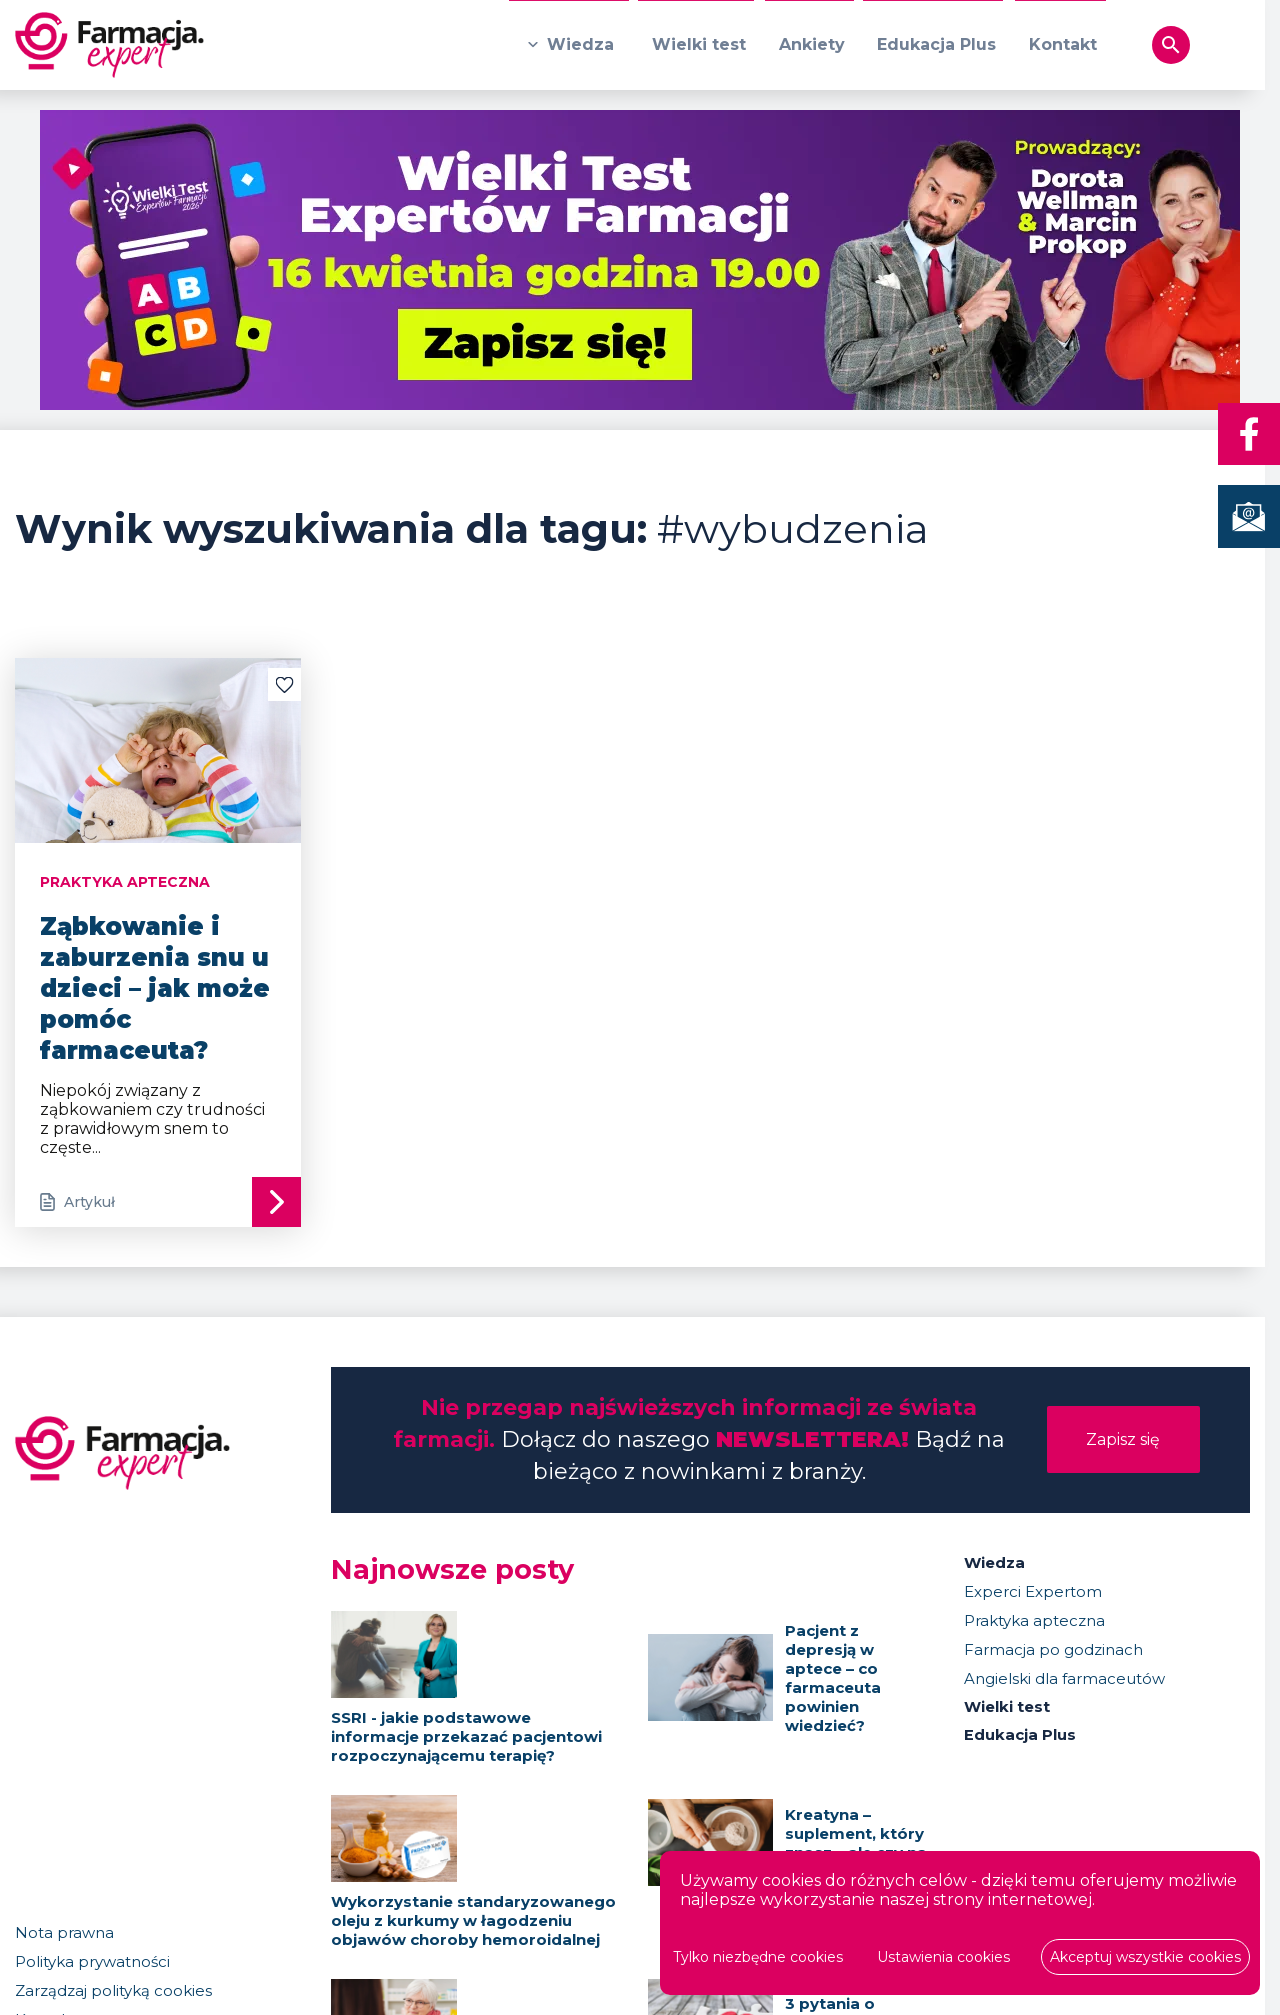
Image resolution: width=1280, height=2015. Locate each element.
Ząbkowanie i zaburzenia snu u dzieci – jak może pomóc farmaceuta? (155, 988)
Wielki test (694, 45)
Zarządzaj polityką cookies (113, 1993)
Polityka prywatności (92, 1964)
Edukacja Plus (934, 45)
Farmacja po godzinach (1053, 1649)
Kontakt (1062, 45)
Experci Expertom (1033, 1591)
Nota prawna (64, 1935)
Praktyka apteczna (1034, 1620)
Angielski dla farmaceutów (1064, 1678)
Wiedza (574, 45)
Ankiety (808, 45)
